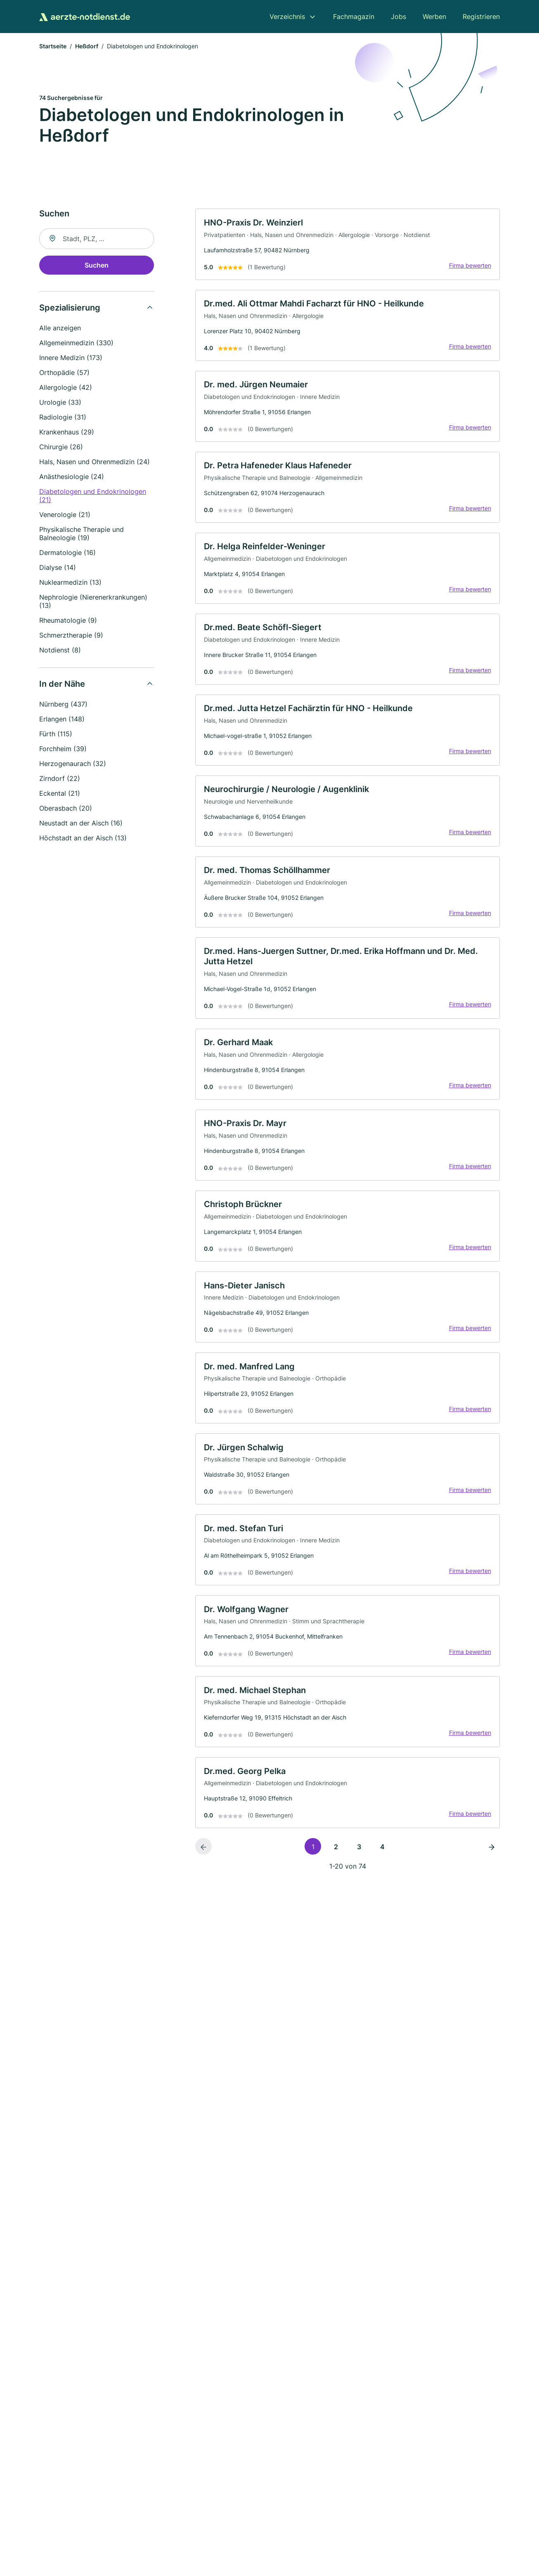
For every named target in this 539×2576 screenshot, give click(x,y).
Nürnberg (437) (63, 705)
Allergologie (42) (65, 388)
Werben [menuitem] (434, 16)
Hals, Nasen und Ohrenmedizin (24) (94, 463)
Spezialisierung (69, 309)
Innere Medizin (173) (70, 359)
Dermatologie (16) (67, 554)
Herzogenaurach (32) (72, 765)
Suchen (97, 266)
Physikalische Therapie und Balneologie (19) (81, 535)
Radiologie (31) (62, 418)
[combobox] (96, 240)
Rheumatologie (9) (68, 621)
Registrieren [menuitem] (481, 16)
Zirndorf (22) (59, 780)
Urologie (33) (60, 403)
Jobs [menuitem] (398, 16)
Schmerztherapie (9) (71, 636)
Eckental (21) (59, 794)
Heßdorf (86, 47)
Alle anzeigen (60, 329)
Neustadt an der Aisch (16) (81, 824)
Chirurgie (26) (61, 448)
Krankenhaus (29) (66, 433)
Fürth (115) (55, 735)
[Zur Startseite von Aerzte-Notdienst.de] (84, 16)
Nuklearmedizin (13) (70, 583)
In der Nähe (62, 685)
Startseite (52, 47)
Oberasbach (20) (65, 809)
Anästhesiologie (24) (71, 478)
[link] (347, 246)
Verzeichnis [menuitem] (287, 16)
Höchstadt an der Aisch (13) (83, 839)
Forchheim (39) (63, 750)
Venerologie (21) (64, 516)
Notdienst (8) (60, 651)
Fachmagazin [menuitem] (353, 16)
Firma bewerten (468, 267)
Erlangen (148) (62, 720)
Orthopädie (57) (64, 374)
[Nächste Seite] (491, 1877)
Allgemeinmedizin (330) (76, 344)
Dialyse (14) (57, 569)
